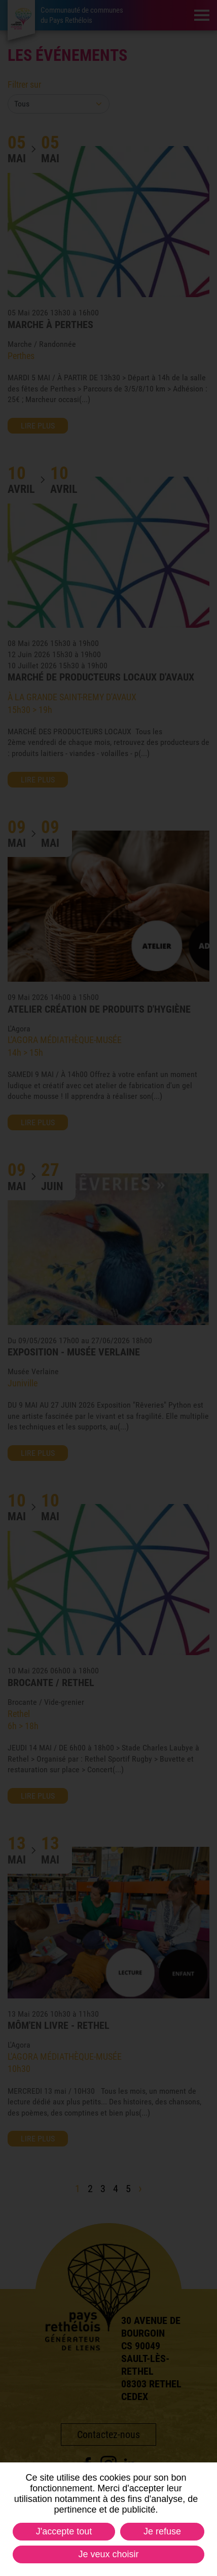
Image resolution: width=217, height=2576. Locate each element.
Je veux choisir (108, 2554)
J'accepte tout (64, 2531)
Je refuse (162, 2531)
